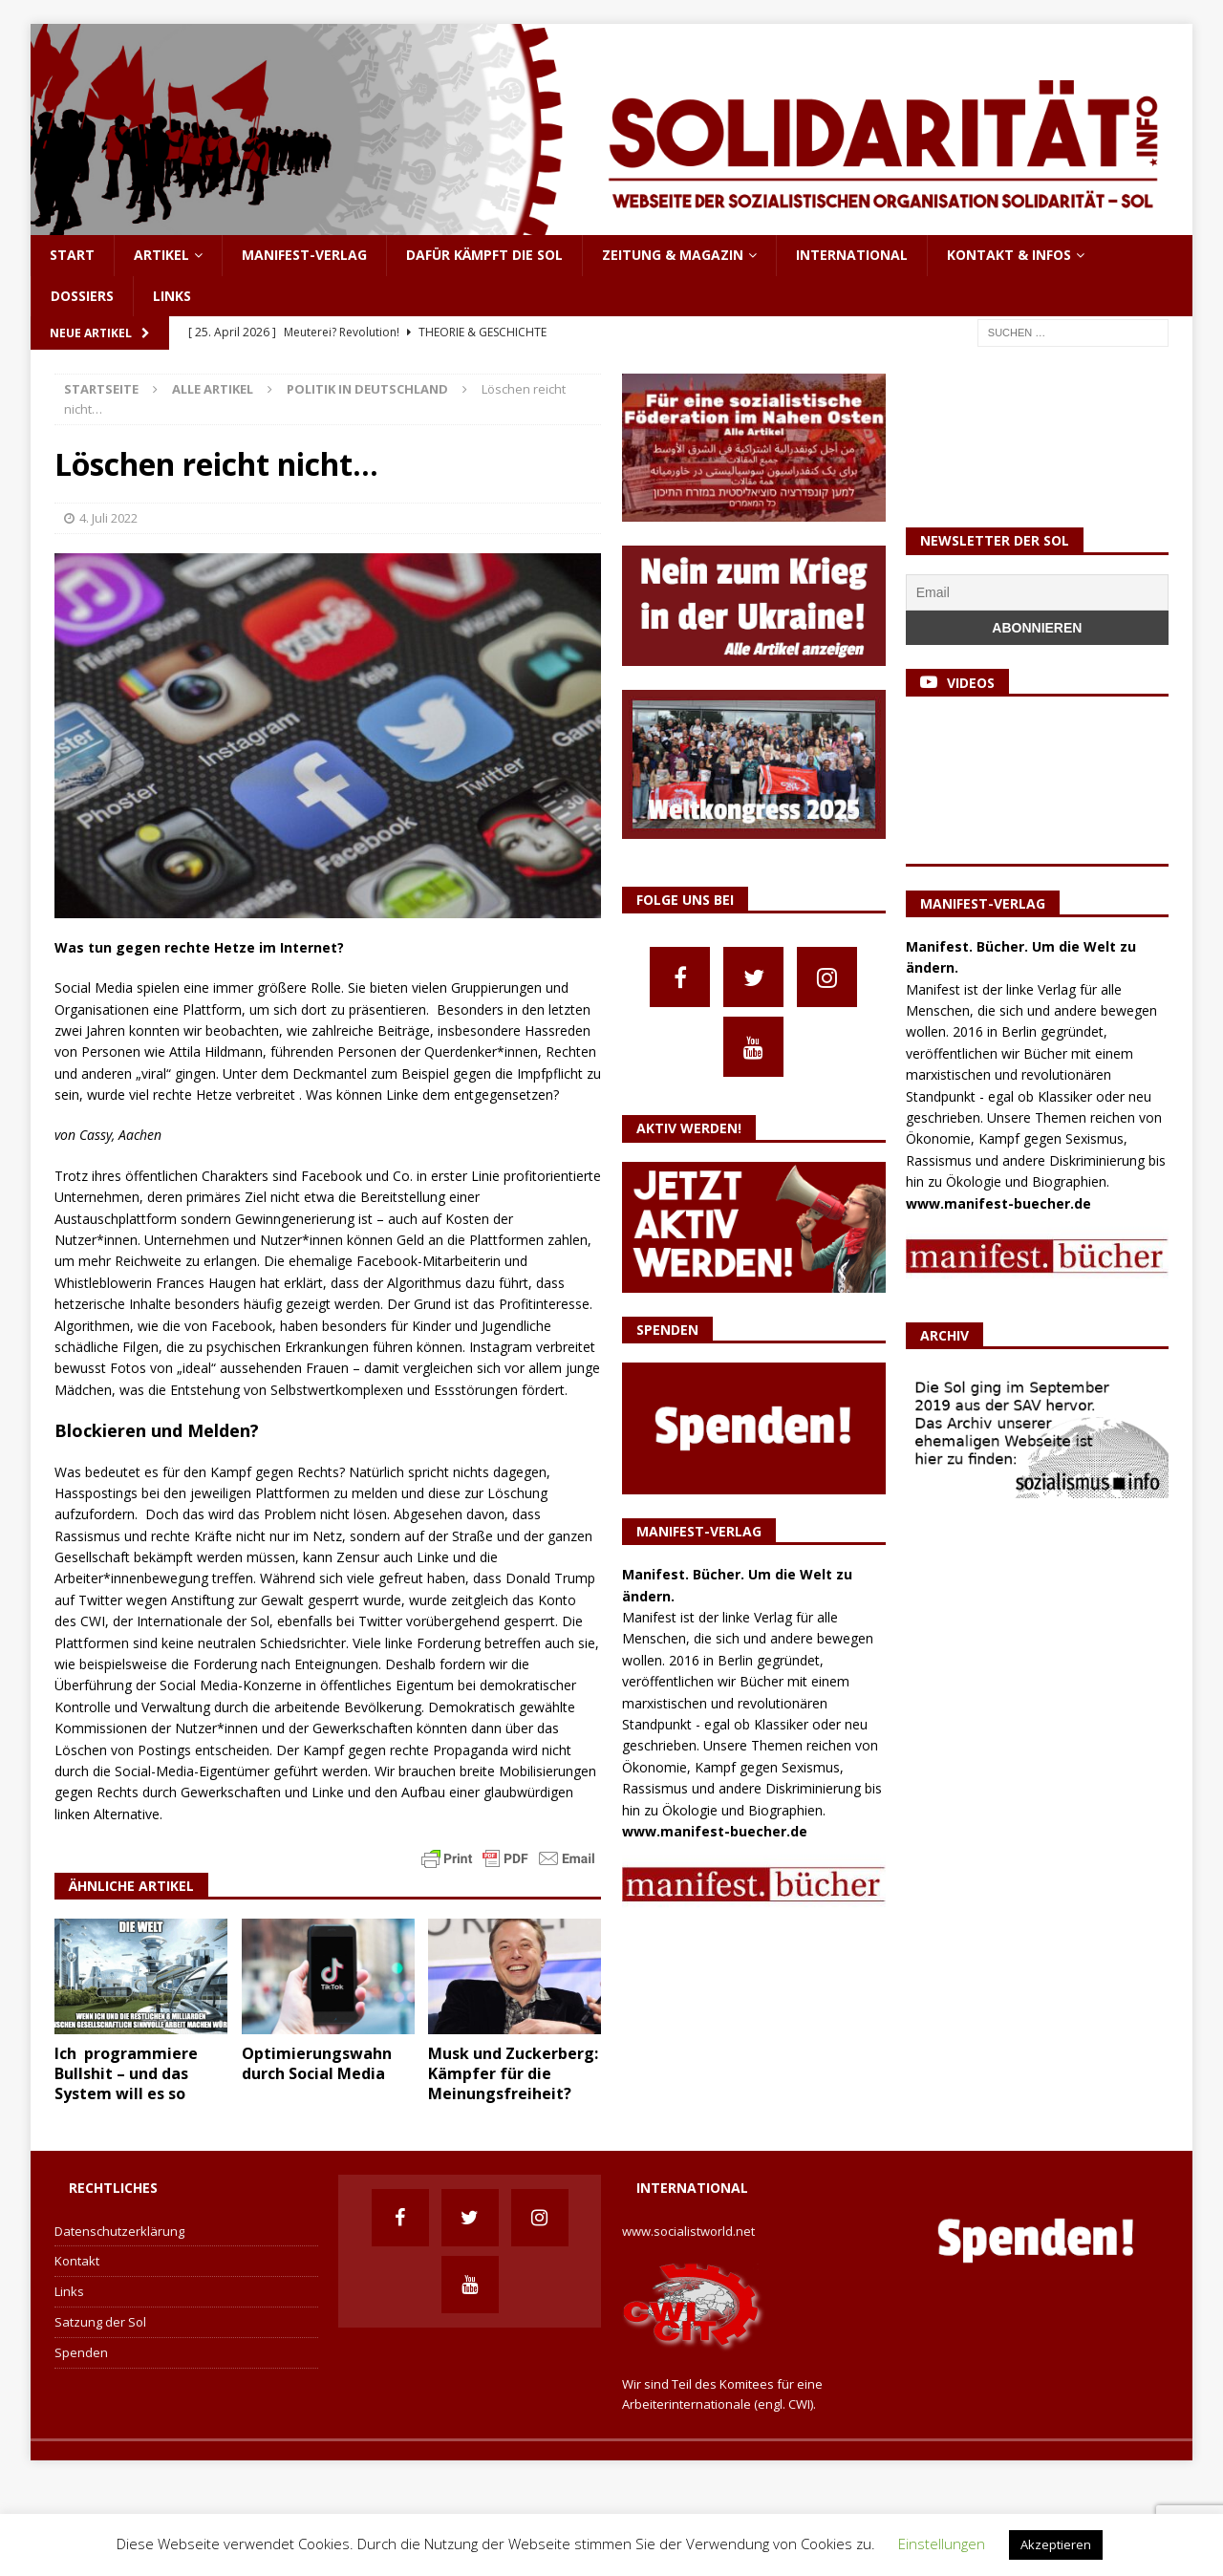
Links (172, 296)
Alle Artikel (212, 388)
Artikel (161, 255)
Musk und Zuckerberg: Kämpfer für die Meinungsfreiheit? (513, 2073)
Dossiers (82, 296)
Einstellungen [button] (941, 2543)
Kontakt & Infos (1009, 255)
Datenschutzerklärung (119, 2231)
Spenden (81, 2352)
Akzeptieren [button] (1055, 2544)
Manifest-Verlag (304, 255)
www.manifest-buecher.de (714, 1831)
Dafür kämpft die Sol (484, 255)
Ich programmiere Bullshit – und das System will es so (126, 2073)
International (852, 255)
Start (72, 255)
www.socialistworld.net (688, 2231)
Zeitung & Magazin (672, 255)
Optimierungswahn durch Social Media (317, 2063)
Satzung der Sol (100, 2321)
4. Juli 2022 (108, 517)
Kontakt (76, 2260)
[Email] (1037, 592)
